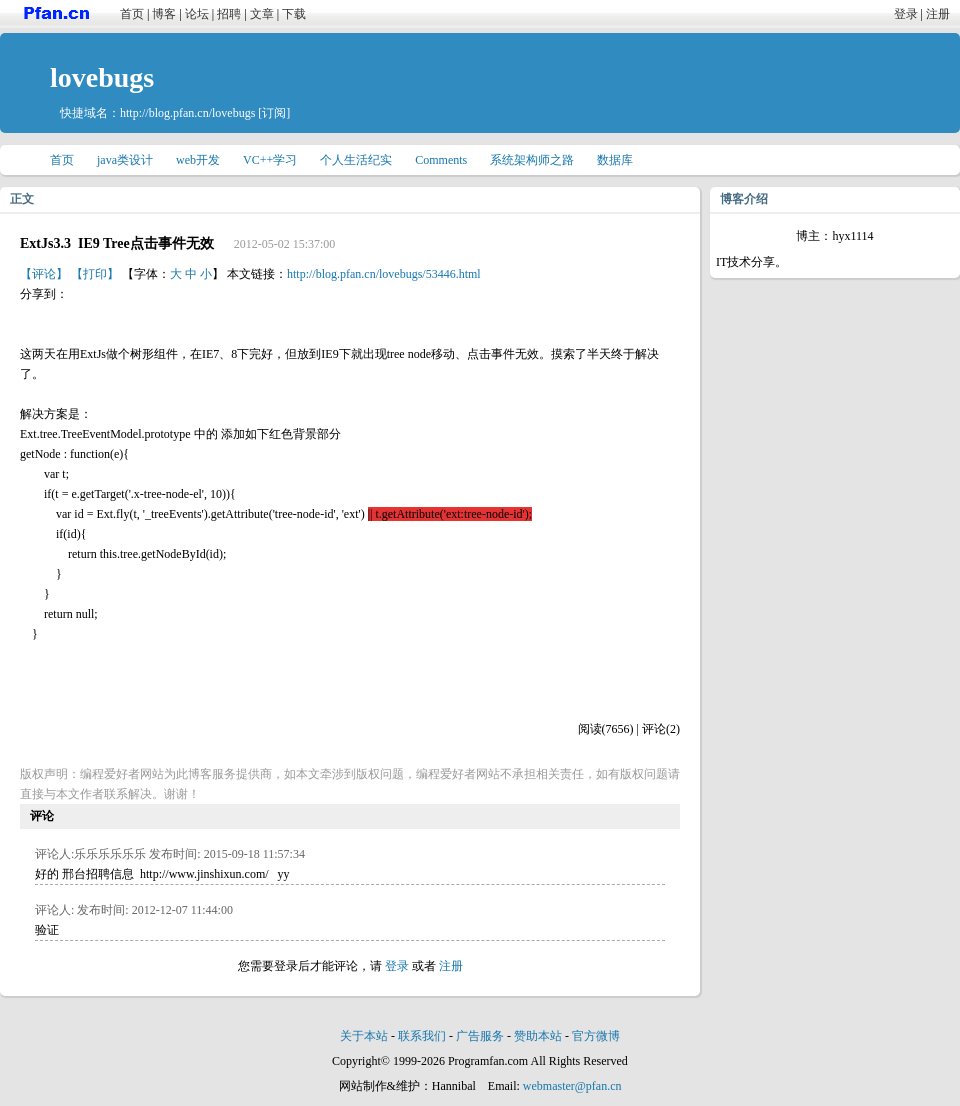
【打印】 (95, 274)
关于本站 (364, 1036)
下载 (294, 14)
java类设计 (125, 160)
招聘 (229, 14)
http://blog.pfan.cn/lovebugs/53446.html (384, 274)
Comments (441, 160)
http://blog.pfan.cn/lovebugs (187, 113)
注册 (938, 14)
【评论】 (44, 274)
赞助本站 (538, 1036)
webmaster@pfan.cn (572, 1086)
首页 (132, 14)
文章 (262, 14)
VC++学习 (270, 160)
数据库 (615, 160)
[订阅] (274, 113)
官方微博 (596, 1036)
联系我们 (422, 1036)
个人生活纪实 (356, 160)
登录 (906, 14)
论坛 (197, 14)
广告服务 (480, 1036)
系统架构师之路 (532, 160)
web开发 (198, 160)
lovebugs (102, 77)
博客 (164, 14)
